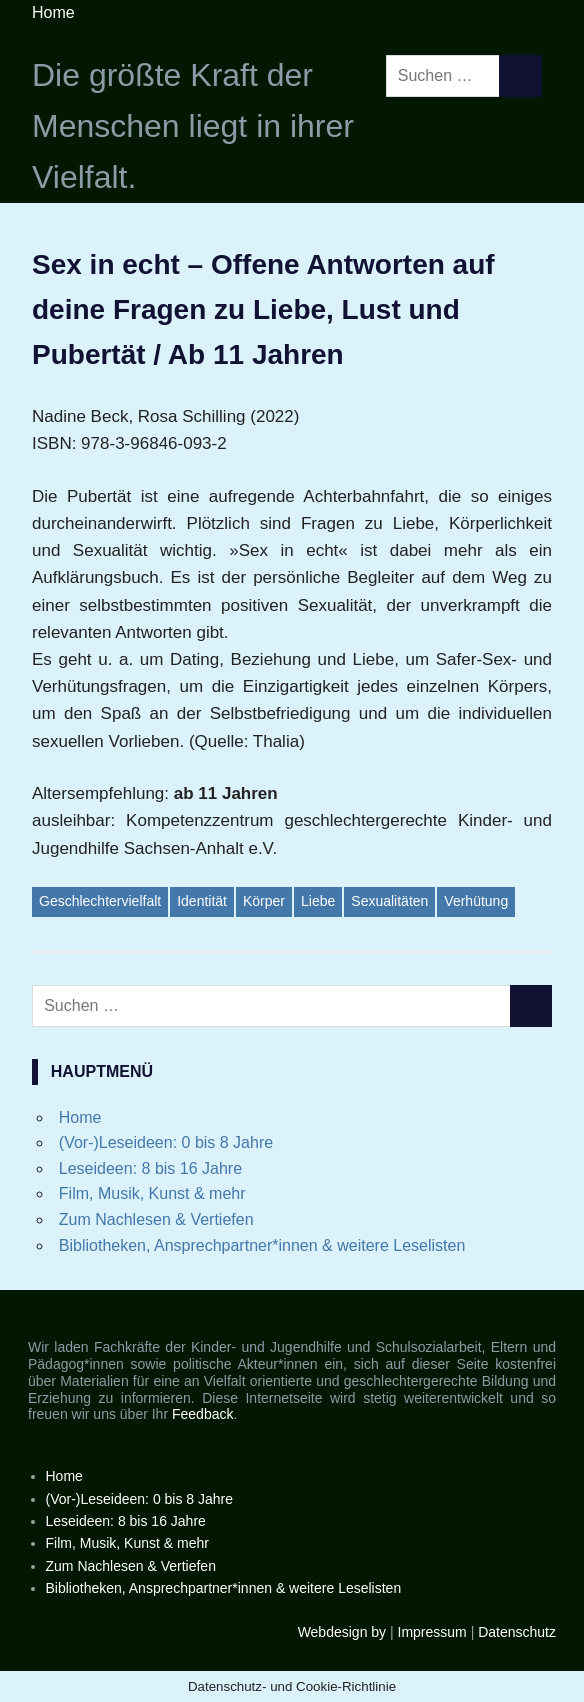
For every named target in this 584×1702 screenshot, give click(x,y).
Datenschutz (517, 1632)
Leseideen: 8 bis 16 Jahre (150, 1168)
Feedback (202, 1414)
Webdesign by (342, 1632)
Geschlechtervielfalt (100, 901)
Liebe (318, 901)
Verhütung (476, 901)
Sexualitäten (389, 901)
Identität (202, 901)
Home (53, 12)
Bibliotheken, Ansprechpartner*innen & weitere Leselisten (262, 1245)
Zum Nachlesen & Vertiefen (156, 1219)
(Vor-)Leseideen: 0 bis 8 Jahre (166, 1142)
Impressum (432, 1632)
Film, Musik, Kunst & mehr (152, 1193)
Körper (264, 901)
